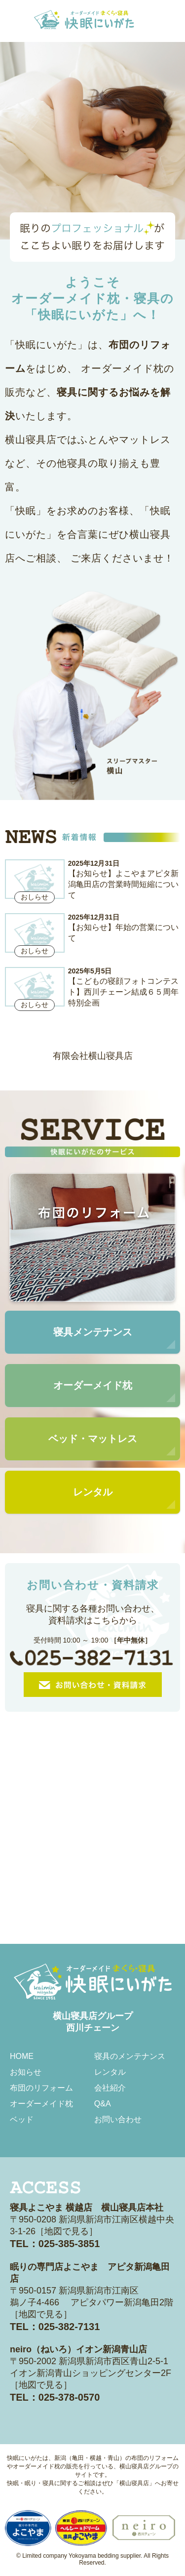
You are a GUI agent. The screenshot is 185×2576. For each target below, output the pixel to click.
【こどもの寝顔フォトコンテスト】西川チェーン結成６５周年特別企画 (123, 992)
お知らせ (25, 2072)
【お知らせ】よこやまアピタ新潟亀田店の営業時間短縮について (123, 884)
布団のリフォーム (41, 2088)
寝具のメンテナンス (129, 2056)
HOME (22, 2056)
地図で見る (66, 2231)
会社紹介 (110, 2088)
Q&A (102, 2103)
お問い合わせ (118, 2119)
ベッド (22, 2119)
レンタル (110, 2072)
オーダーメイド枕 (41, 2103)
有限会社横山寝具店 (93, 1056)
